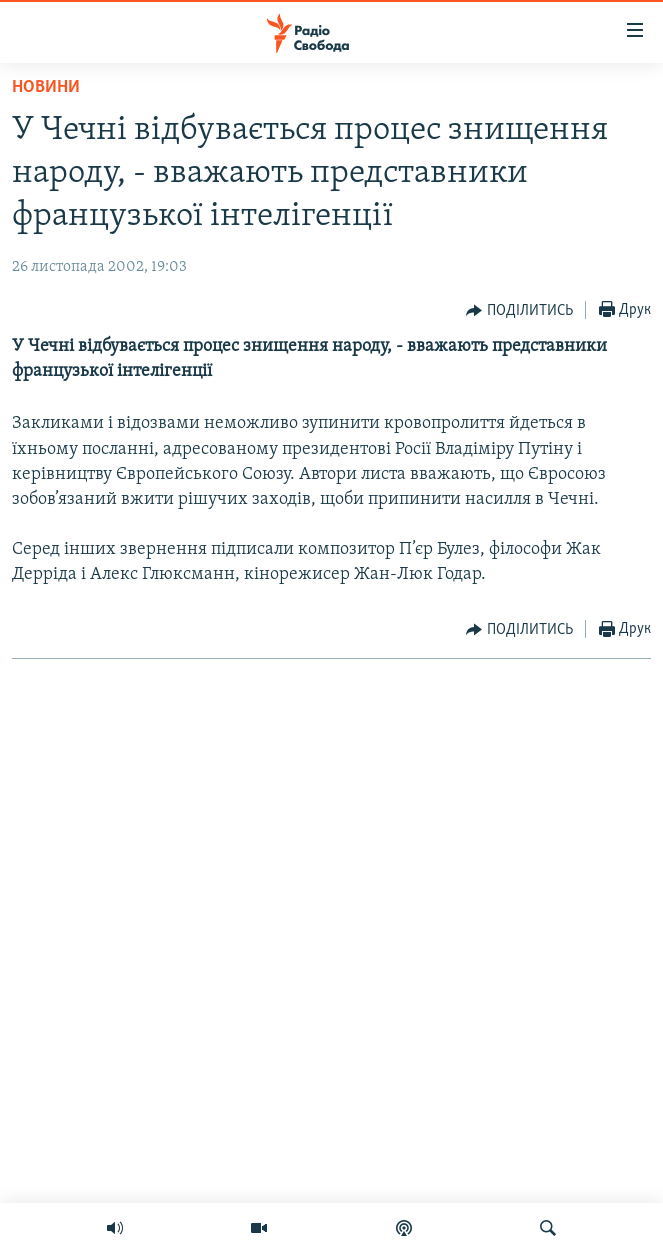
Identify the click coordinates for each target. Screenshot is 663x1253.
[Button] (519, 311)
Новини (46, 87)
